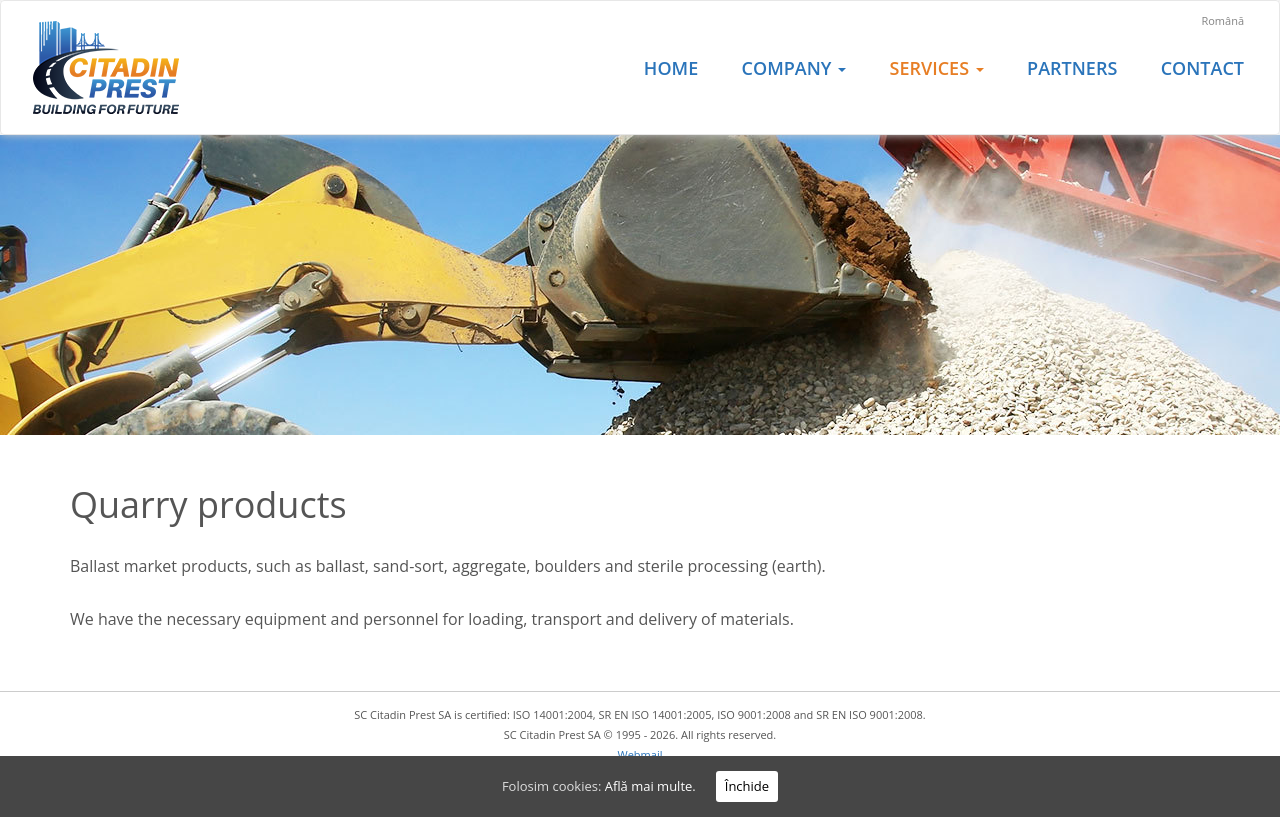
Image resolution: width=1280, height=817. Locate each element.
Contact (1202, 68)
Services (937, 68)
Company (794, 68)
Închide (747, 786)
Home (671, 68)
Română (1222, 20)
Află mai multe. (650, 786)
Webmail (640, 754)
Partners (1072, 68)
